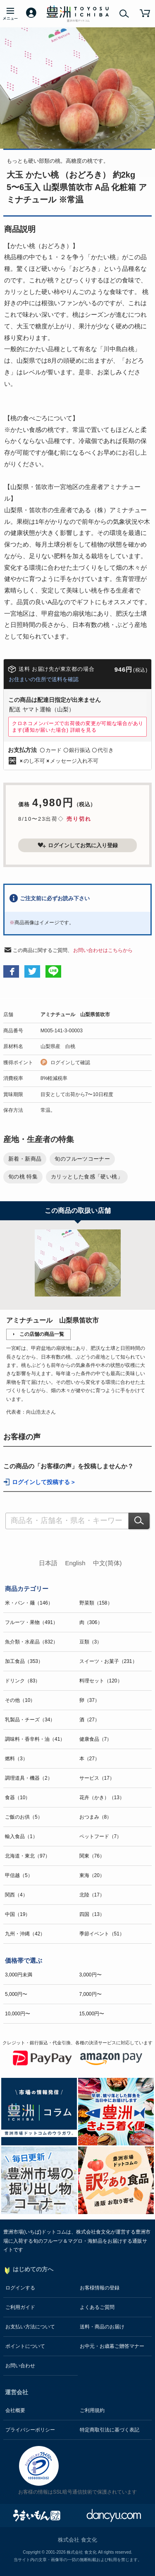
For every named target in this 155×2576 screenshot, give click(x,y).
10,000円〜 (17, 2014)
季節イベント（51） (101, 1934)
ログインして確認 (70, 1062)
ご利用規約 (92, 2410)
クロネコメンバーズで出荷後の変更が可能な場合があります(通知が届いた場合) (77, 727)
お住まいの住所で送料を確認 (44, 679)
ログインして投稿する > (43, 1482)
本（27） (89, 1759)
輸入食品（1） (21, 1836)
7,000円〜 (90, 1994)
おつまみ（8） (95, 1817)
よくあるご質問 (97, 2307)
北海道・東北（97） (27, 1856)
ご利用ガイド (20, 2307)
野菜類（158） (95, 1603)
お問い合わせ (20, 2366)
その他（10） (20, 1700)
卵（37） (89, 1700)
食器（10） (17, 1797)
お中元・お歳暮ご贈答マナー (112, 2346)
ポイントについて (25, 2346)
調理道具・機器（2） (28, 1778)
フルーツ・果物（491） (31, 1622)
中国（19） (17, 1914)
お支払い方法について (30, 2327)
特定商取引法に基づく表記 (109, 2430)
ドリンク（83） (22, 1681)
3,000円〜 (90, 1975)
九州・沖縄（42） (25, 1934)
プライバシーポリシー (30, 2430)
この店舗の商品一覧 (41, 1334)
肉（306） (91, 1622)
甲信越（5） (19, 1875)
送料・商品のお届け (102, 2327)
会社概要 (15, 2410)
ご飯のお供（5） (24, 1817)
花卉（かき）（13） (101, 1797)
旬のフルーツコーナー (82, 1159)
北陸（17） (92, 1895)
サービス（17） (96, 1778)
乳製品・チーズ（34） (30, 1720)
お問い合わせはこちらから (103, 950)
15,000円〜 (92, 2014)
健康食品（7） (95, 1739)
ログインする (20, 2288)
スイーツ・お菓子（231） (108, 1661)
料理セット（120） (100, 1681)
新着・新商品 (24, 1159)
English (75, 1562)
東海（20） (92, 1875)
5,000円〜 (16, 1994)
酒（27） (89, 1720)
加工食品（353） (24, 1661)
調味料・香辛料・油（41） (35, 1739)
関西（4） (16, 1895)
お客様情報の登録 (99, 2288)
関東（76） (92, 1856)
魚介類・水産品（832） (31, 1642)
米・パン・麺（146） (29, 1603)
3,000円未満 (18, 1975)
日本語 (48, 1562)
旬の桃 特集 (23, 1177)
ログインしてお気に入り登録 (78, 845)
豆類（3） (90, 1642)
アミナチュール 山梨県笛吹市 (75, 1014)
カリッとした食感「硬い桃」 (87, 1177)
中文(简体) (107, 1562)
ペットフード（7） (100, 1836)
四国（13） (92, 1914)
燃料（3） (16, 1759)
